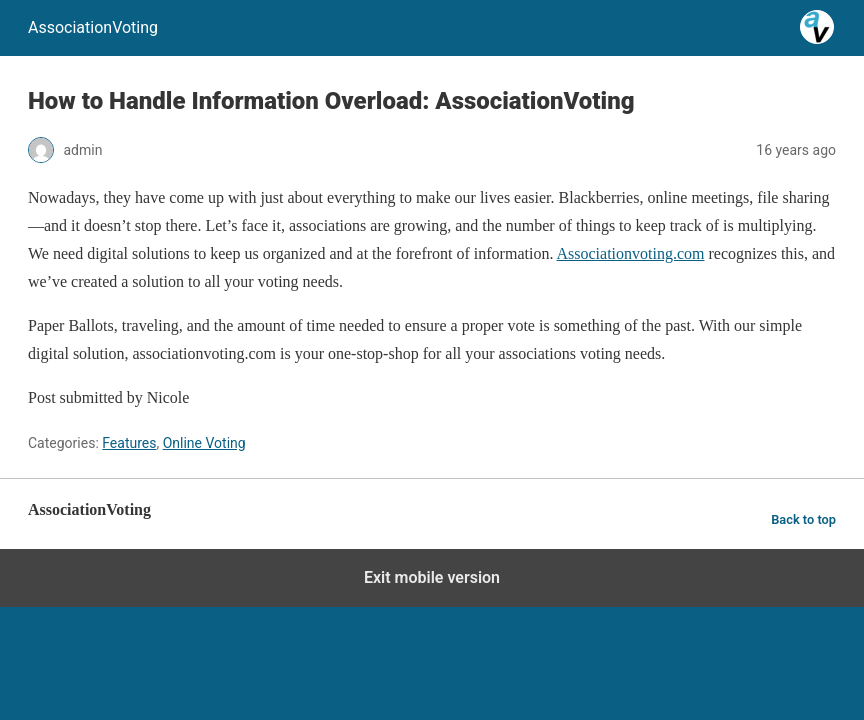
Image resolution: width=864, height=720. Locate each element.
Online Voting (204, 443)
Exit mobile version (432, 577)
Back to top (803, 519)
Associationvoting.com (631, 253)
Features (129, 443)
